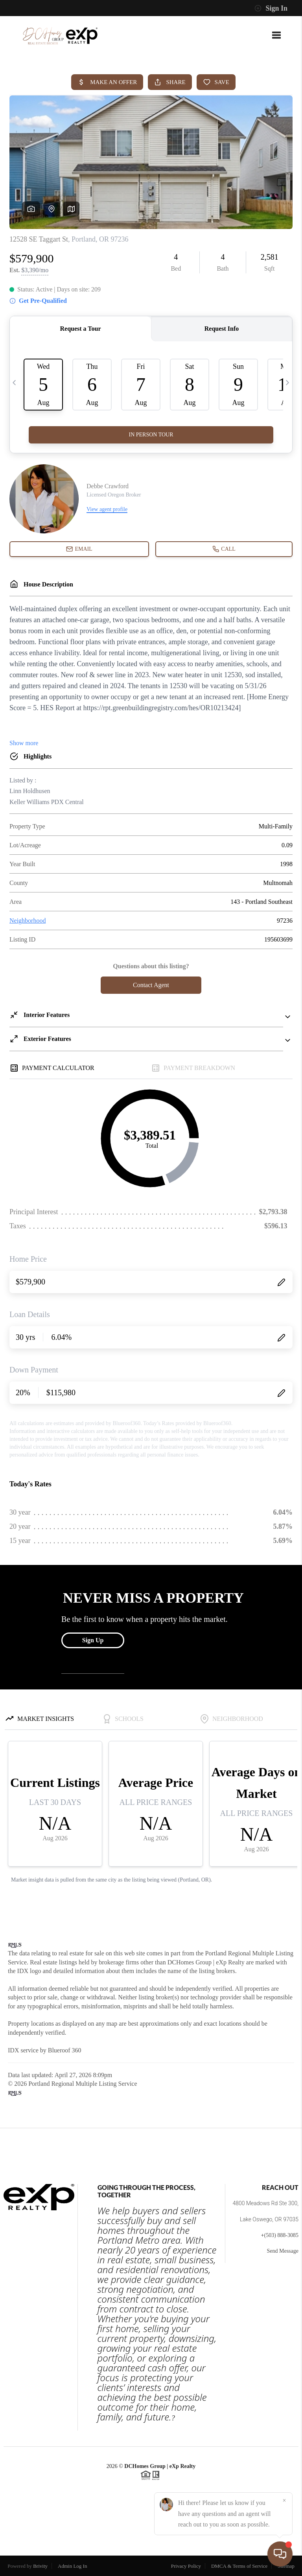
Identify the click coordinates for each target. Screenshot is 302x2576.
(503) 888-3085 (281, 2235)
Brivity (40, 2566)
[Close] (284, 2500)
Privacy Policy (186, 2566)
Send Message (283, 2251)
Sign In (270, 8)
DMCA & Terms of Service (239, 2566)
